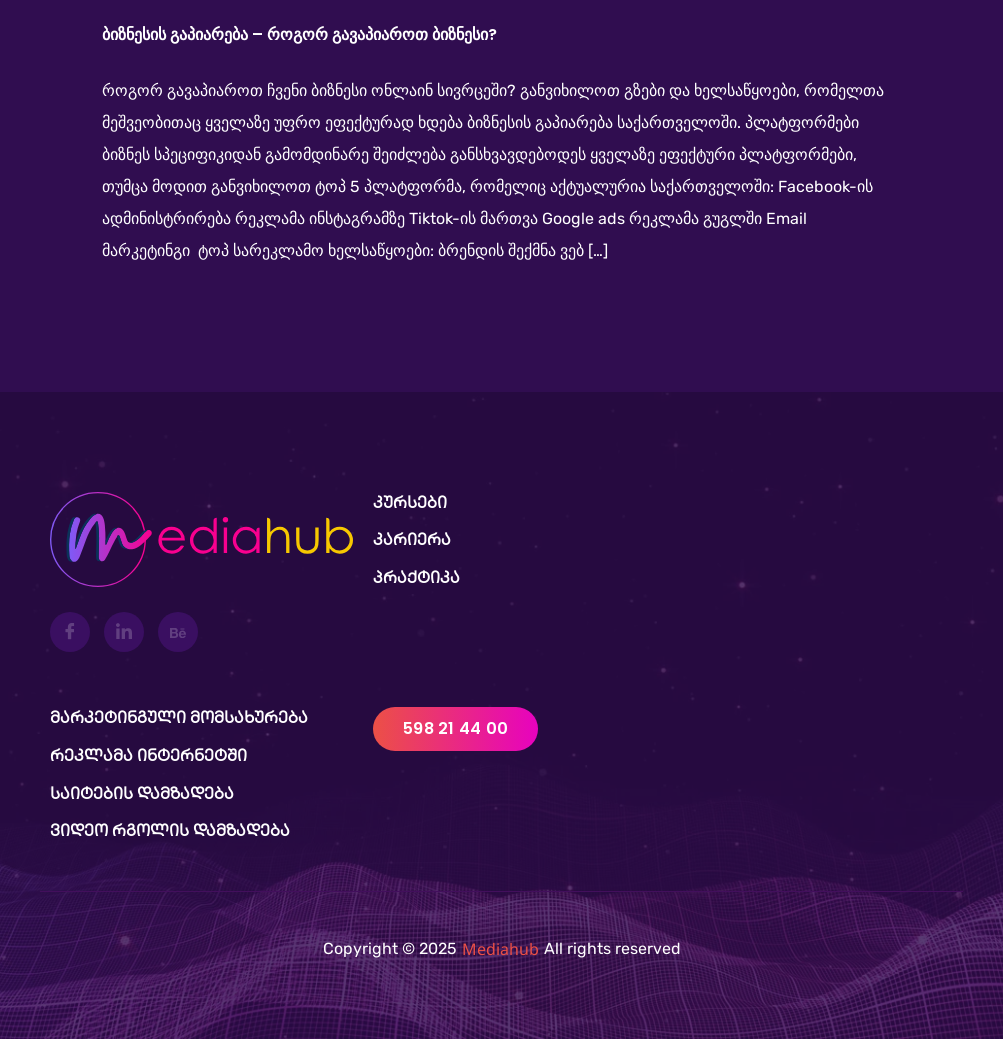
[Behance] (178, 632)
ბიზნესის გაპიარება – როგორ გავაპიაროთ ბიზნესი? (299, 34)
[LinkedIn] (124, 632)
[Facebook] (70, 632)
